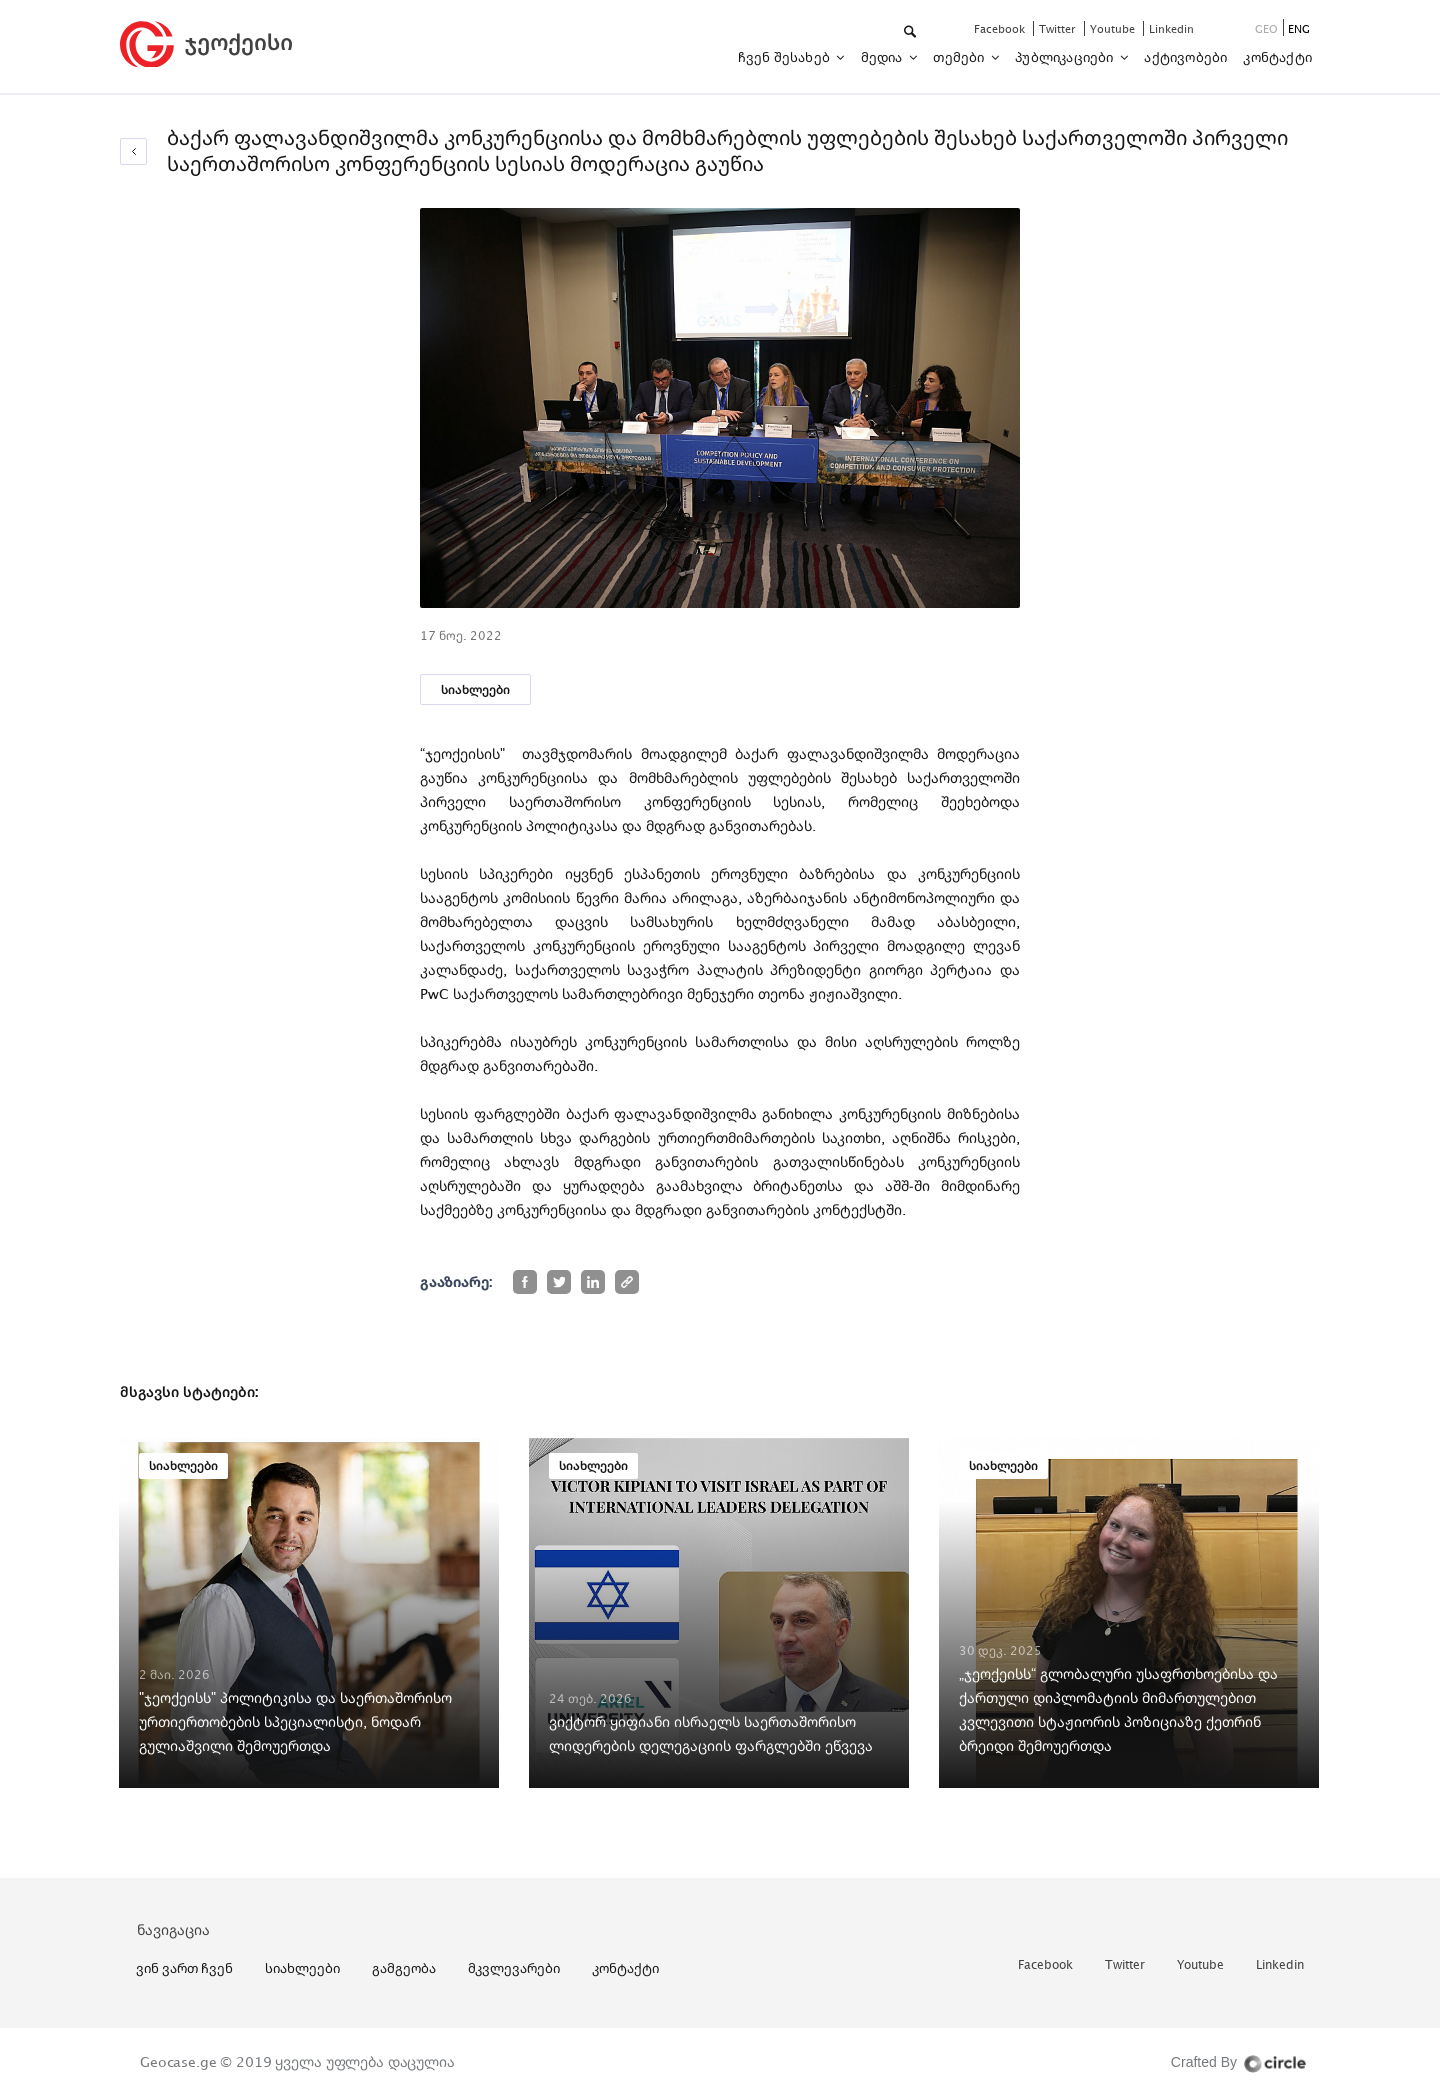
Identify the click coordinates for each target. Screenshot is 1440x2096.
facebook (1001, 28)
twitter (1059, 28)
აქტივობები (1185, 57)
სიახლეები (475, 689)
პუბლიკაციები (1066, 57)
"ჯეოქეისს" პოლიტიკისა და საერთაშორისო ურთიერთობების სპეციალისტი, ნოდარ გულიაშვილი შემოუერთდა (295, 1721)
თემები (960, 57)
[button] (911, 32)
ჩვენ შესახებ (786, 57)
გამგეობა (404, 1968)
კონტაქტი (1277, 57)
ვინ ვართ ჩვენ (184, 1968)
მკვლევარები (514, 1968)
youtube (1114, 28)
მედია (883, 57)
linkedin (1171, 28)
